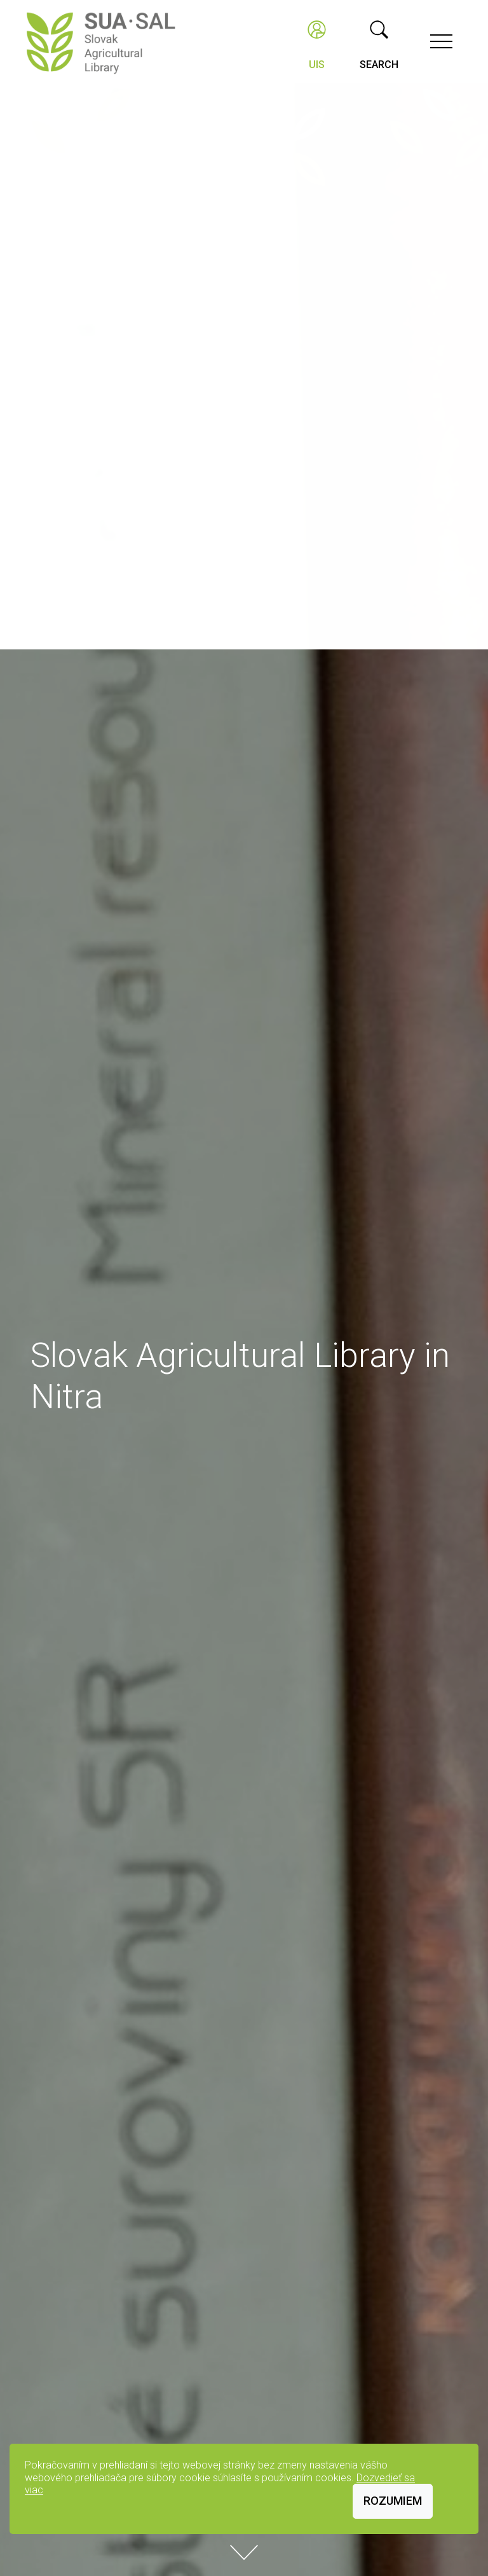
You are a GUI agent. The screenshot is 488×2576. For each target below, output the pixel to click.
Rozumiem (392, 2500)
